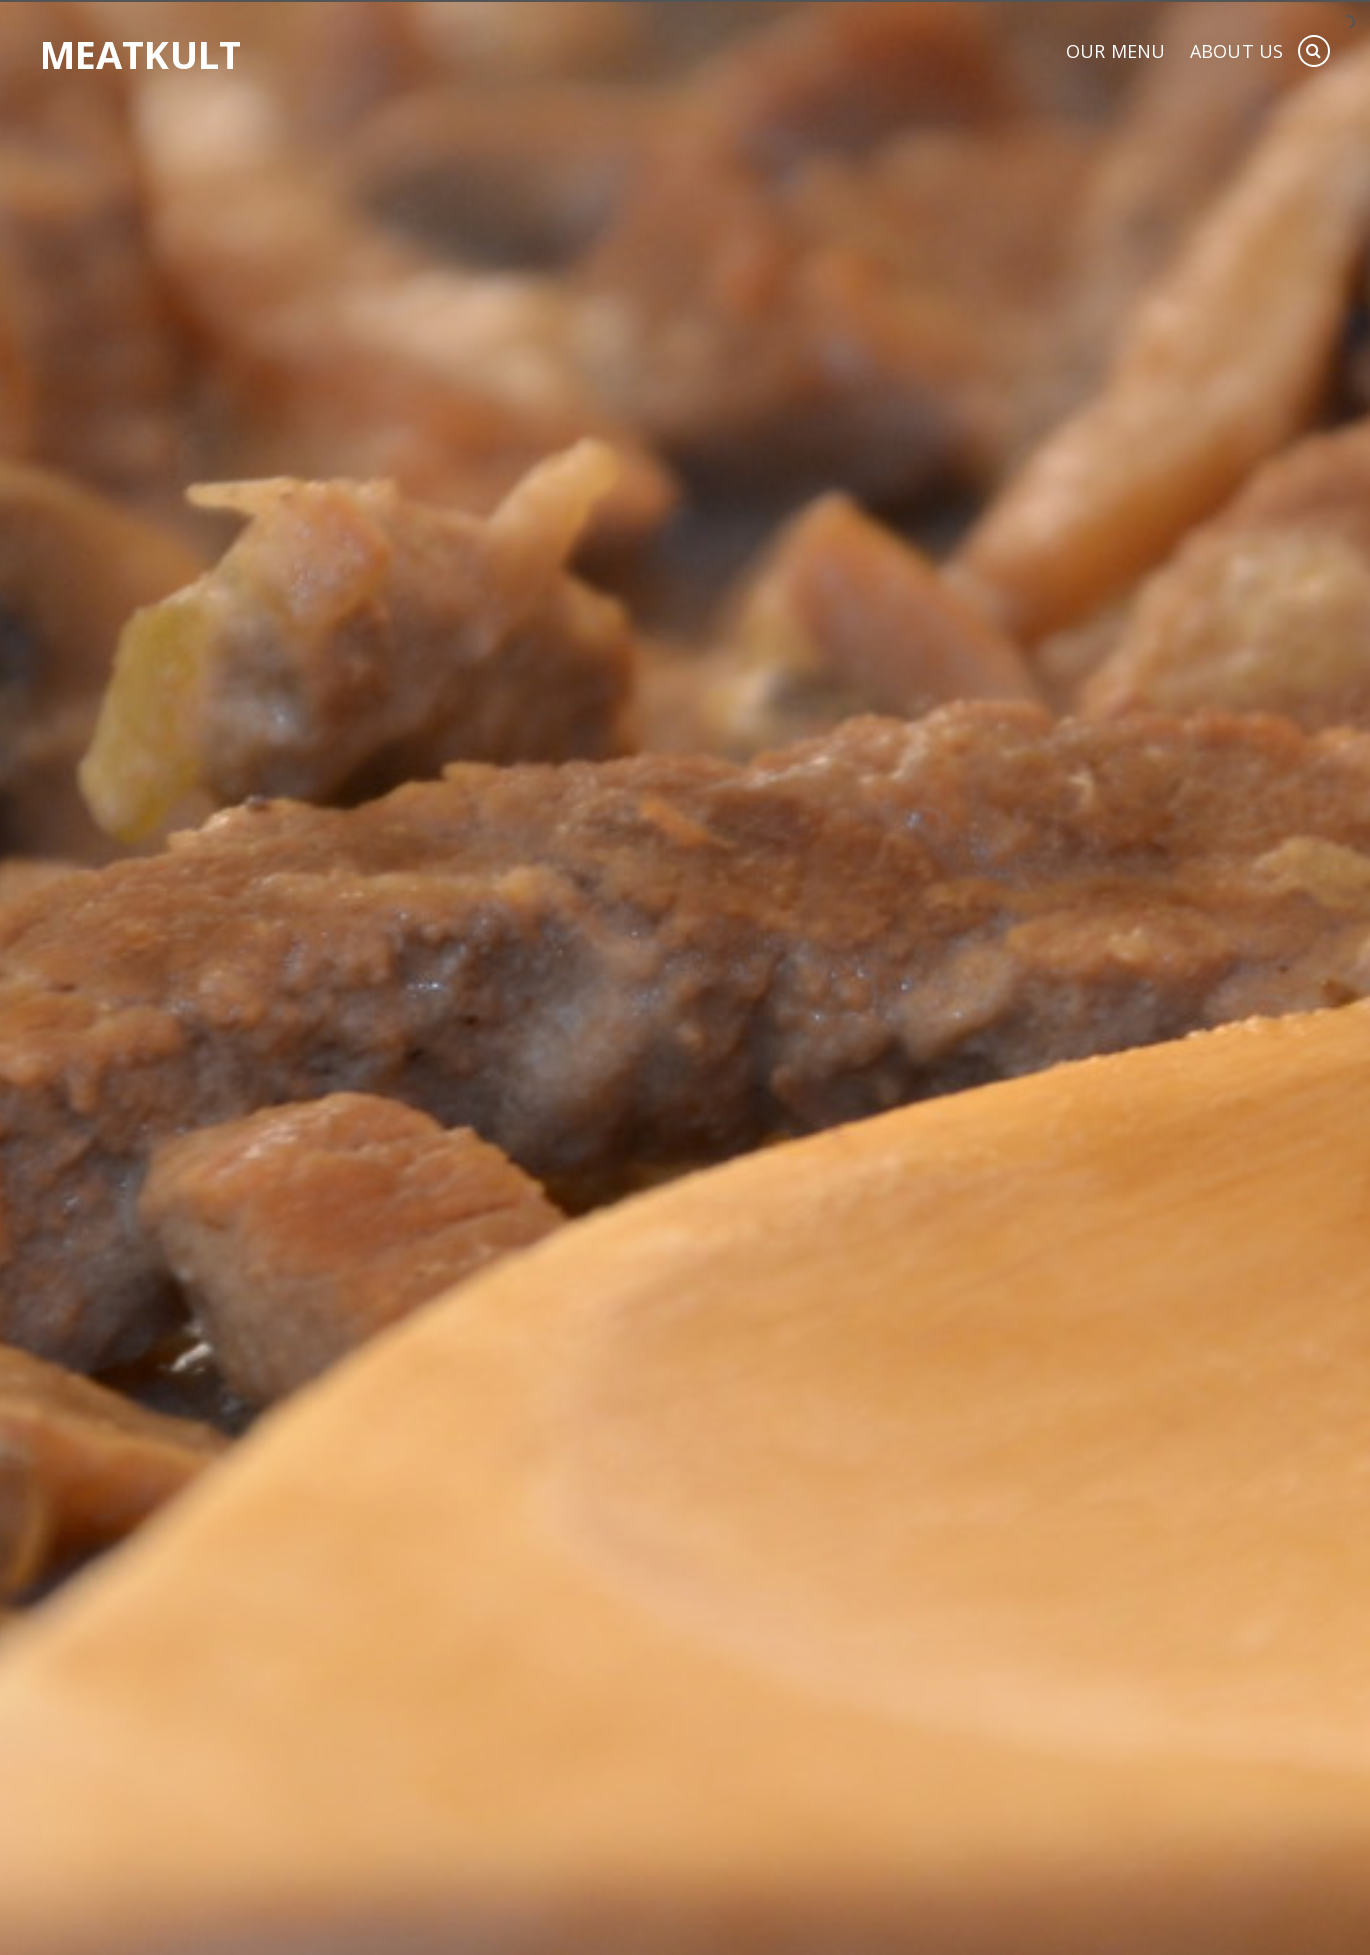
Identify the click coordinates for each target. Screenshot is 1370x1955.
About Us (1236, 52)
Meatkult (140, 54)
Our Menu (1115, 52)
